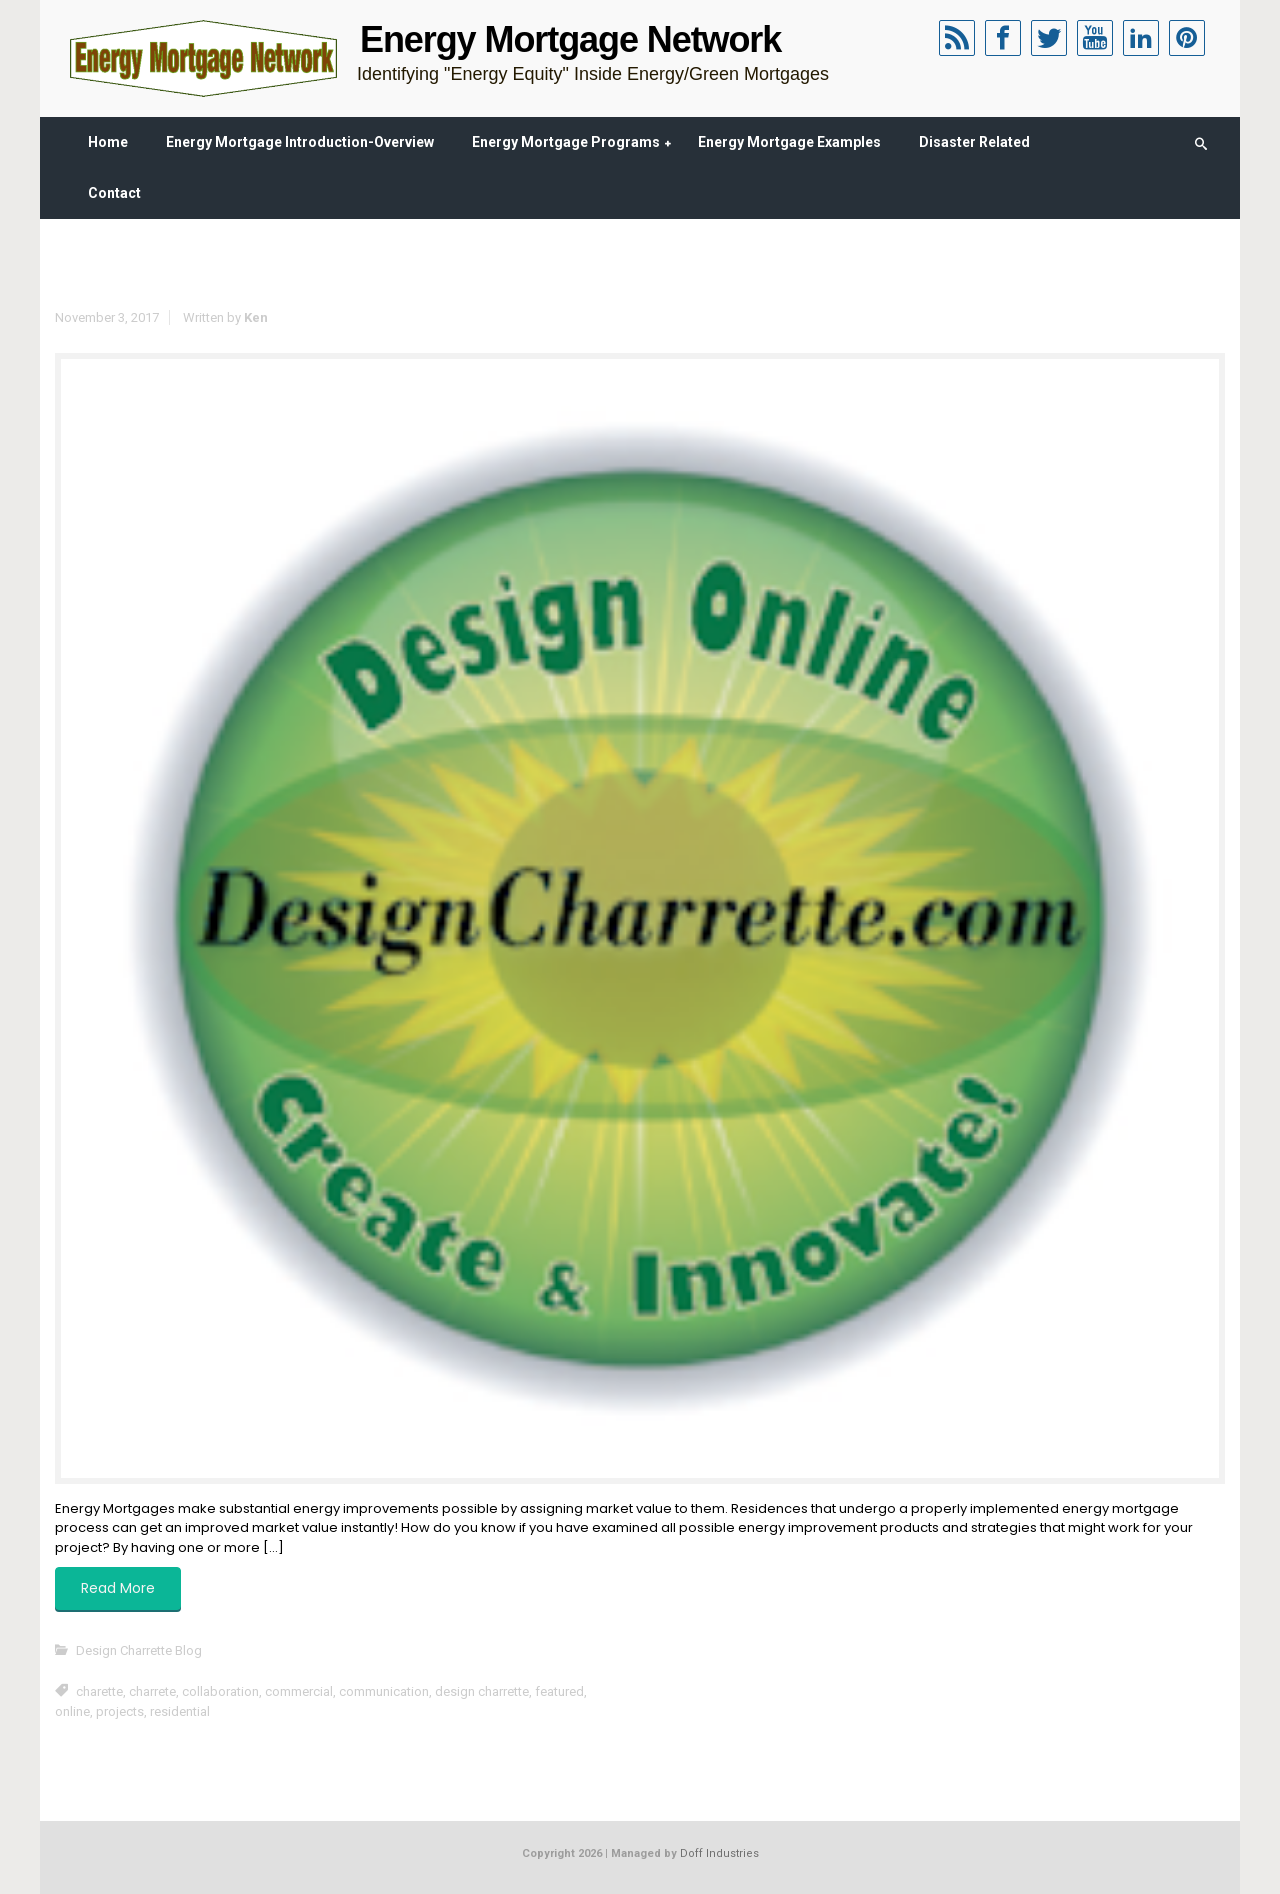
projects (120, 1711)
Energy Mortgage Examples (789, 142)
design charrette (482, 1691)
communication (384, 1691)
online (72, 1711)
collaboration (220, 1691)
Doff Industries (719, 1853)
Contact (114, 193)
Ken (256, 317)
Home (108, 142)
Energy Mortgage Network (570, 39)
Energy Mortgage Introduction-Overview (300, 142)
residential (180, 1711)
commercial (299, 1691)
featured (559, 1691)
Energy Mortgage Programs (566, 142)
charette (99, 1691)
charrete (152, 1691)
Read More (118, 1588)
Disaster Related (974, 142)
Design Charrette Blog (139, 1650)
